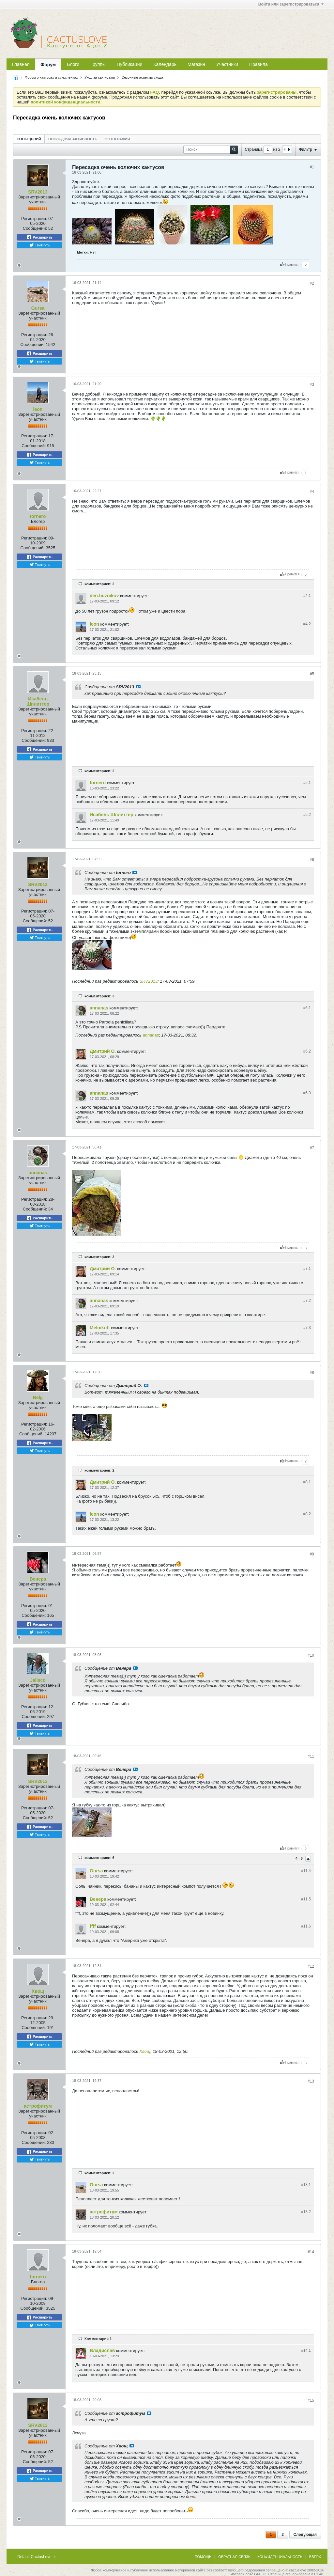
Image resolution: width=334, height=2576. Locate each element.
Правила (258, 64)
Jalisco (37, 1680)
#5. (307, 782)
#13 (311, 2081)
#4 (312, 491)
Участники (227, 64)
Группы (98, 64)
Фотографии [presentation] (117, 139)
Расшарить (39, 237)
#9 (312, 1554)
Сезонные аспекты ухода (142, 77)
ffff (93, 1926)
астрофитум (38, 2106)
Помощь (203, 2557)
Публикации (129, 64)
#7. (307, 1268)
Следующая (305, 2534)
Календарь (164, 64)
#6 (312, 859)
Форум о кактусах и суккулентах (51, 77)
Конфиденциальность (279, 2557)
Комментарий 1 (98, 2339)
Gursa (37, 308)
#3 (312, 384)
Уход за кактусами (99, 77)
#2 (312, 283)
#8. (307, 1482)
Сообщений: (35, 228)
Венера (38, 1579)
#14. (306, 2350)
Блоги (73, 64)
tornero (38, 516)
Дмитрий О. (103, 1051)
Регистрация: (34, 218)
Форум (48, 64)
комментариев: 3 (99, 996)
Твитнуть (39, 245)
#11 (311, 1756)
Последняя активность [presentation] (72, 139)
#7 (312, 1148)
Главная (20, 64)
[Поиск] (210, 150)
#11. (306, 1870)
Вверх (315, 2557)
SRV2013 (38, 192)
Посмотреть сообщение (138, 686)
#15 (311, 2400)
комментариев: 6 (99, 1858)
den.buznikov (104, 595)
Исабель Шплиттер (37, 701)
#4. (307, 595)
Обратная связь (234, 2557)
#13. (306, 2184)
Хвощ (38, 1991)
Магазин (196, 64)
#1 (312, 167)
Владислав (102, 2350)
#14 (311, 2252)
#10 (311, 1655)
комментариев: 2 (99, 584)
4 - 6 (300, 1858)
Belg (38, 1397)
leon (38, 409)
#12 (311, 1966)
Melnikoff (100, 1327)
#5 (312, 674)
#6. (307, 1008)
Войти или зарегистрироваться (291, 4)
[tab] (29, 138)
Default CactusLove (36, 2556)
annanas (99, 1007)
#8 (312, 1372)
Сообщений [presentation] (29, 139)
